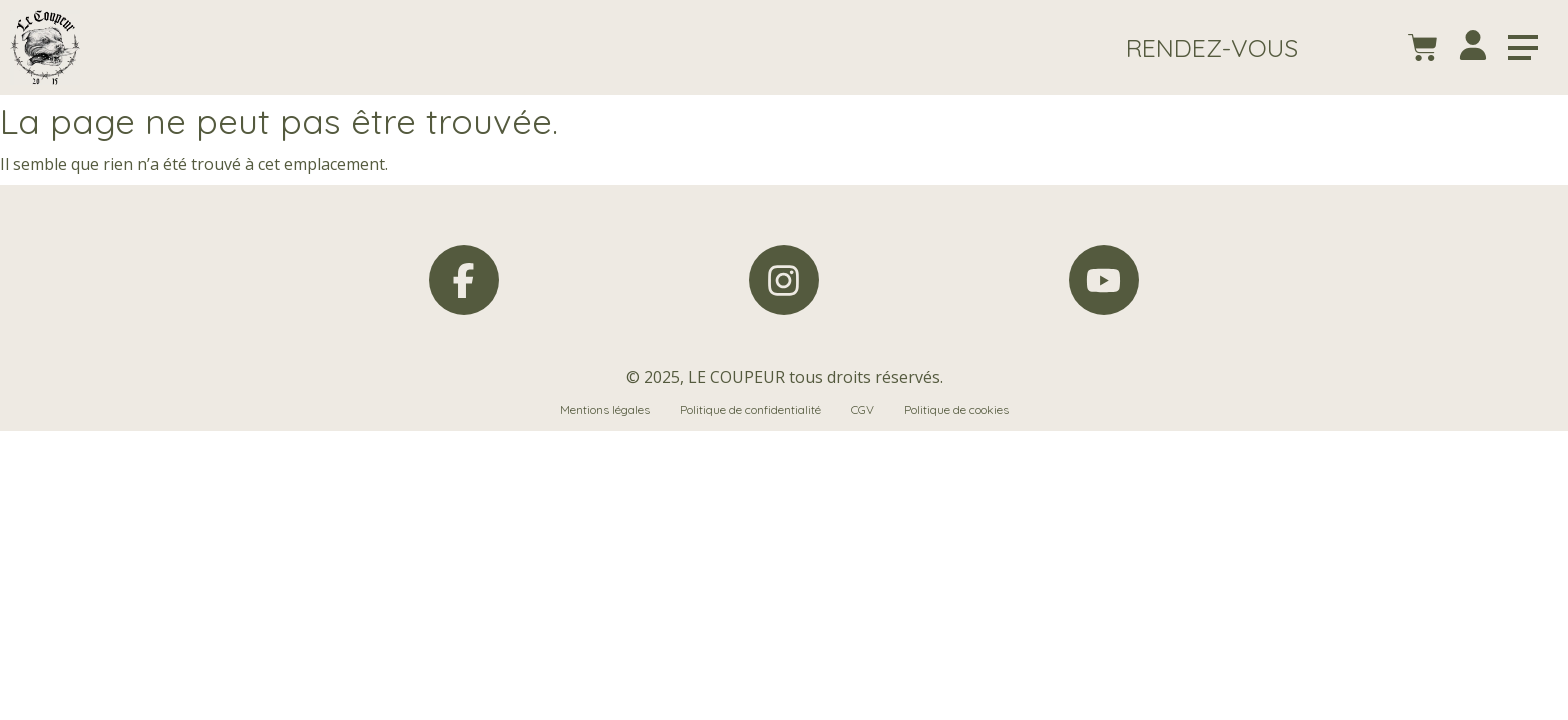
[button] (1212, 47)
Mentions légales (605, 409)
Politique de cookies (956, 409)
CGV (862, 409)
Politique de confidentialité (750, 409)
